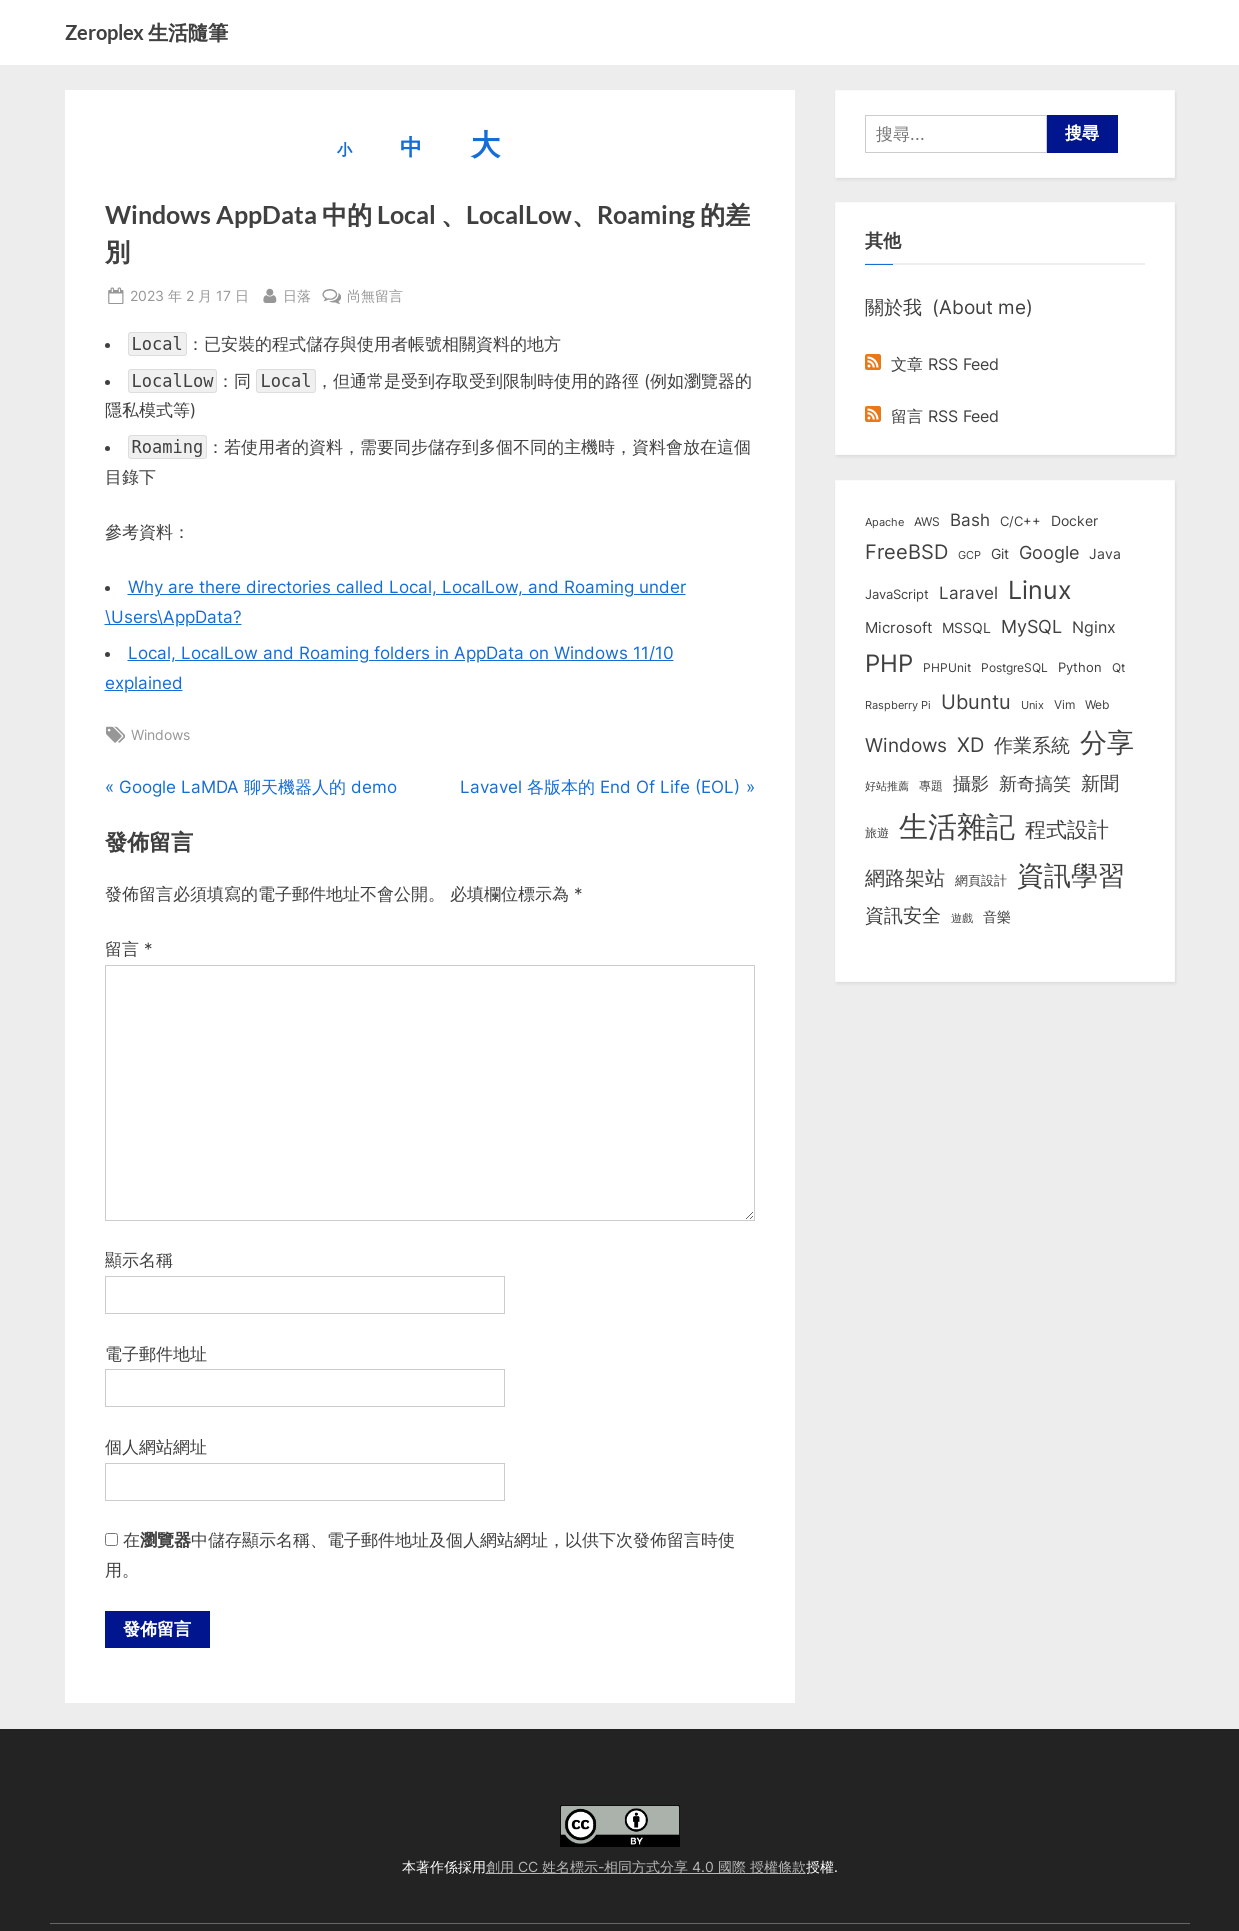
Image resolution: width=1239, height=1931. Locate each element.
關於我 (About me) (949, 307)
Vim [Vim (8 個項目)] (1064, 704)
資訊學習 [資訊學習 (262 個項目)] (1071, 875)
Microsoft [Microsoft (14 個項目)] (898, 628)
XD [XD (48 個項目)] (970, 745)
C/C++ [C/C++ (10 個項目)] (1020, 521)
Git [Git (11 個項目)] (1000, 554)
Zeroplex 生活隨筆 (146, 32)
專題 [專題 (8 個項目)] (931, 785)
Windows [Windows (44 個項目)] (906, 745)
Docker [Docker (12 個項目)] (1074, 521)
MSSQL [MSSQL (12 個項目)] (966, 628)
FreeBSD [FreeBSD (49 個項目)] (906, 552)
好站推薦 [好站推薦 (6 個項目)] (887, 786)
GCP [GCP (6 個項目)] (969, 555)
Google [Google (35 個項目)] (1049, 552)
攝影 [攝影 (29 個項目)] (971, 783)
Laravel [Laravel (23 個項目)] (968, 593)
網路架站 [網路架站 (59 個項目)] (905, 877)
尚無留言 (375, 295)
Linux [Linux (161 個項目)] (1040, 590)
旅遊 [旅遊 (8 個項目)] (877, 832)
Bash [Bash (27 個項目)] (970, 519)
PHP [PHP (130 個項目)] (889, 663)
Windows (160, 734)
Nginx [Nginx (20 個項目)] (1094, 627)
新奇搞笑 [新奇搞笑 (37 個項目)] (1035, 783)
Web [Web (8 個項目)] (1097, 704)
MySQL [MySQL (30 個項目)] (1031, 626)
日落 (297, 293)
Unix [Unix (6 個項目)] (1032, 705)
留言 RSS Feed (932, 416)
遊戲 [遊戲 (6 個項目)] (962, 918)
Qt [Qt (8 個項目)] (1118, 667)
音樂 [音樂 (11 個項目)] (997, 917)
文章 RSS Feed (932, 364)
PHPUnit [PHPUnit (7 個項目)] (947, 668)
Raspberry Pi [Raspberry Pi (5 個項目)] (898, 705)
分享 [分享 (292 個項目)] (1107, 742)
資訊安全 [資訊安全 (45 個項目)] (903, 915)
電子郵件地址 (156, 1354)
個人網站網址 (156, 1447)
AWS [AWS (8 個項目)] (927, 521)
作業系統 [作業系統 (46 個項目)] (1032, 745)
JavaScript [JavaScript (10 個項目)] (897, 594)
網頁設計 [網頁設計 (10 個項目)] (981, 880)
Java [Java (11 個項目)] (1105, 554)
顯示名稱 (139, 1260)
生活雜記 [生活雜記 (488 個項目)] (957, 826)
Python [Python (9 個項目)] (1080, 667)
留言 (129, 949)
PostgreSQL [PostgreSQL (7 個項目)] (1014, 668)
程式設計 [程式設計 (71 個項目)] (1067, 829)
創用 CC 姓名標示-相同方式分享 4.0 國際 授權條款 (646, 1866)
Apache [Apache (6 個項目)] (884, 522)
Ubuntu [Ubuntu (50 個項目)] (976, 702)
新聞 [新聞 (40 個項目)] (1100, 783)
